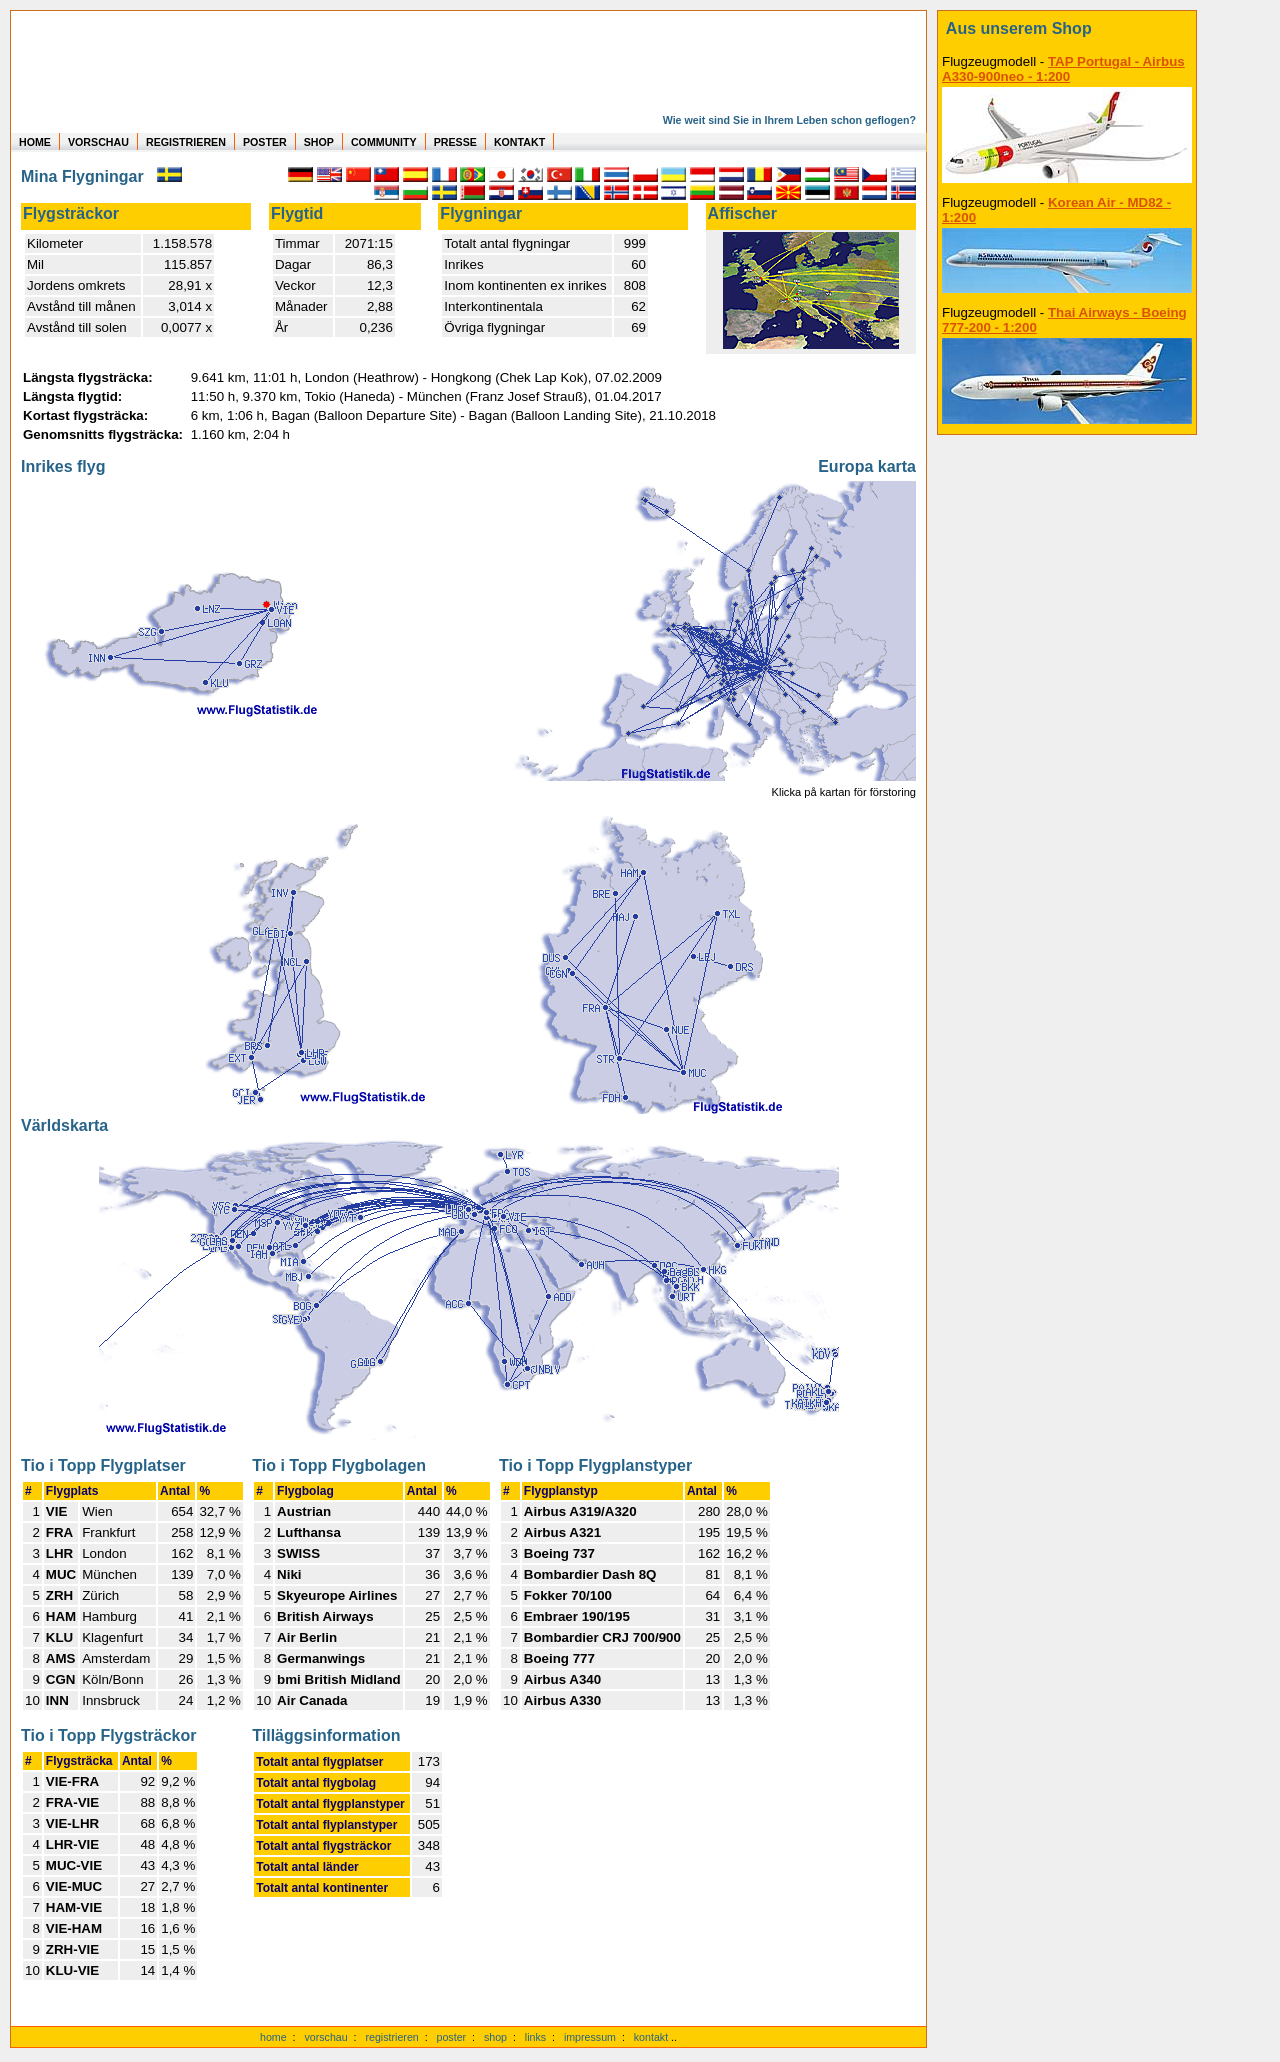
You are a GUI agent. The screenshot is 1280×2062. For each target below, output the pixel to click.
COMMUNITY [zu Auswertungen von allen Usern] (384, 142)
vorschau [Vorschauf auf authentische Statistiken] (325, 2037)
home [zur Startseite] (273, 2037)
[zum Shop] (1067, 29)
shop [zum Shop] (495, 2037)
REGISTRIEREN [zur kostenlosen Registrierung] (186, 142)
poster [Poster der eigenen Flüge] (452, 2037)
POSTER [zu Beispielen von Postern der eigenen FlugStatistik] (265, 142)
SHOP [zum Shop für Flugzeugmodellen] (319, 142)
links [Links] (535, 2037)
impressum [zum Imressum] (590, 2037)
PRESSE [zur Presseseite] (455, 142)
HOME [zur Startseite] (35, 142)
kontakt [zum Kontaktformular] (651, 2037)
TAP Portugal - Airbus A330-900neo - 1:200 (1063, 69)
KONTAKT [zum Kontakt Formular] (519, 142)
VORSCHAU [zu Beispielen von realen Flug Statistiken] (98, 142)
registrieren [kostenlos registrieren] (391, 2037)
